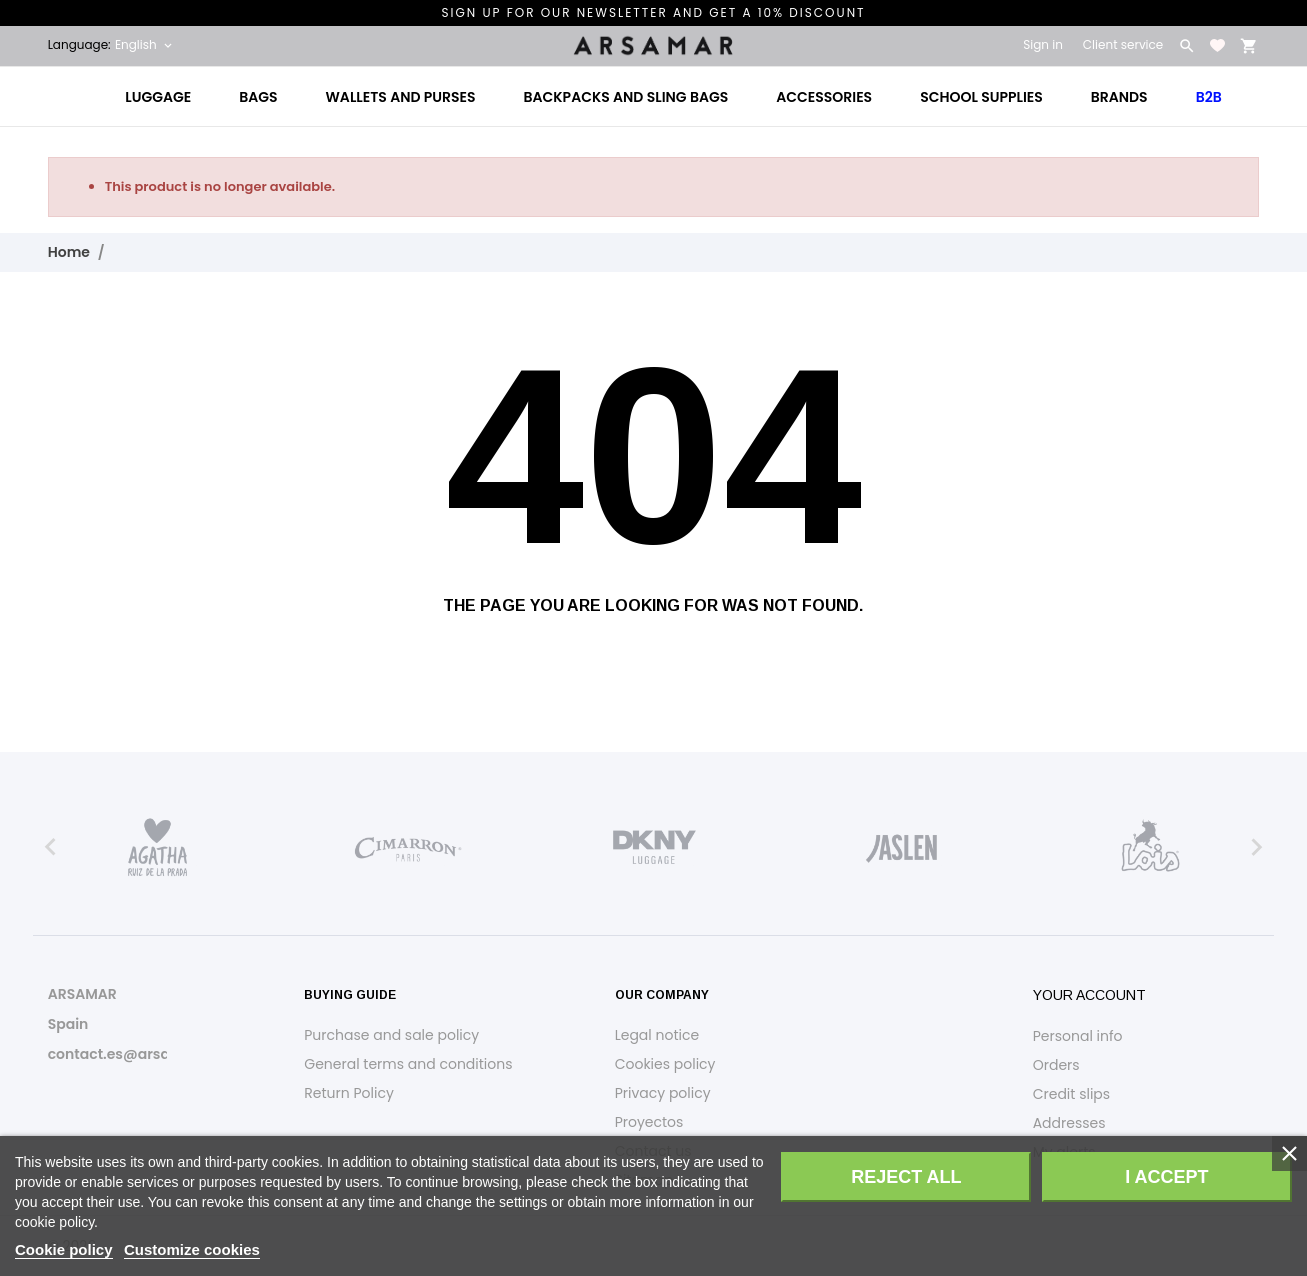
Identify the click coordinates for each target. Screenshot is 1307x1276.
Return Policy (349, 1093)
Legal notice (657, 1035)
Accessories (824, 97)
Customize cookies (192, 1249)
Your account (1089, 995)
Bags (258, 97)
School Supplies (981, 97)
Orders (1056, 1065)
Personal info (1078, 1036)
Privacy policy (663, 1093)
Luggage (158, 97)
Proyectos (649, 1122)
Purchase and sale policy (391, 1035)
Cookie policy (64, 1249)
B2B (1209, 97)
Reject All (906, 1177)
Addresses (1069, 1123)
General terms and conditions (408, 1064)
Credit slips (1071, 1094)
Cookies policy (665, 1064)
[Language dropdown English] (145, 45)
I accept (1166, 1177)
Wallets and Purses (401, 97)
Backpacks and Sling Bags (626, 97)
